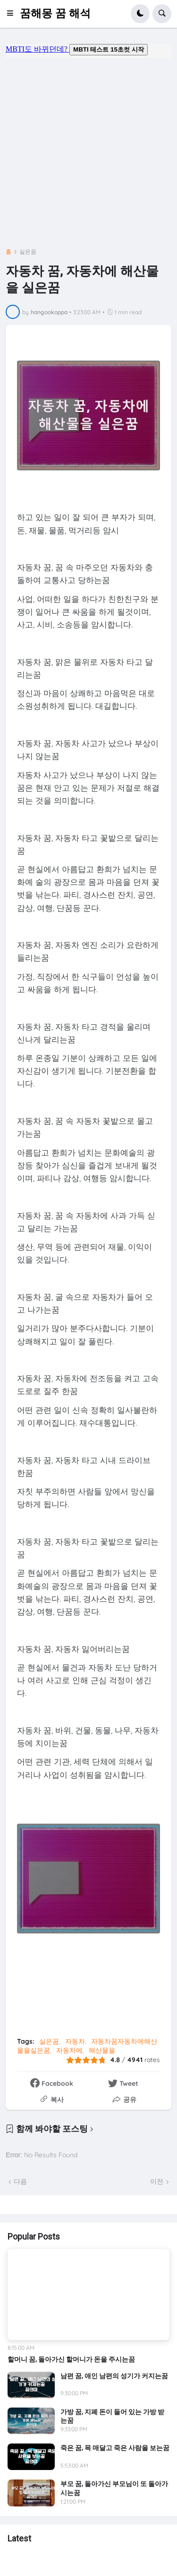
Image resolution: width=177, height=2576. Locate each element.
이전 (156, 2181)
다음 (20, 2181)
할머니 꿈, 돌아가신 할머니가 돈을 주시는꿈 (71, 2359)
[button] (13, 13)
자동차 (75, 2041)
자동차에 (69, 2050)
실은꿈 (27, 252)
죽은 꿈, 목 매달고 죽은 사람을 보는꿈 (114, 2448)
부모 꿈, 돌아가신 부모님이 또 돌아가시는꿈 (114, 2488)
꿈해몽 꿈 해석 (55, 13)
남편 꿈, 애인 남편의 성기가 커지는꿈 (114, 2376)
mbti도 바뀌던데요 (88, 51)
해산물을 (102, 2050)
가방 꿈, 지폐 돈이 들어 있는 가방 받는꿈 (112, 2416)
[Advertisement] (88, 149)
